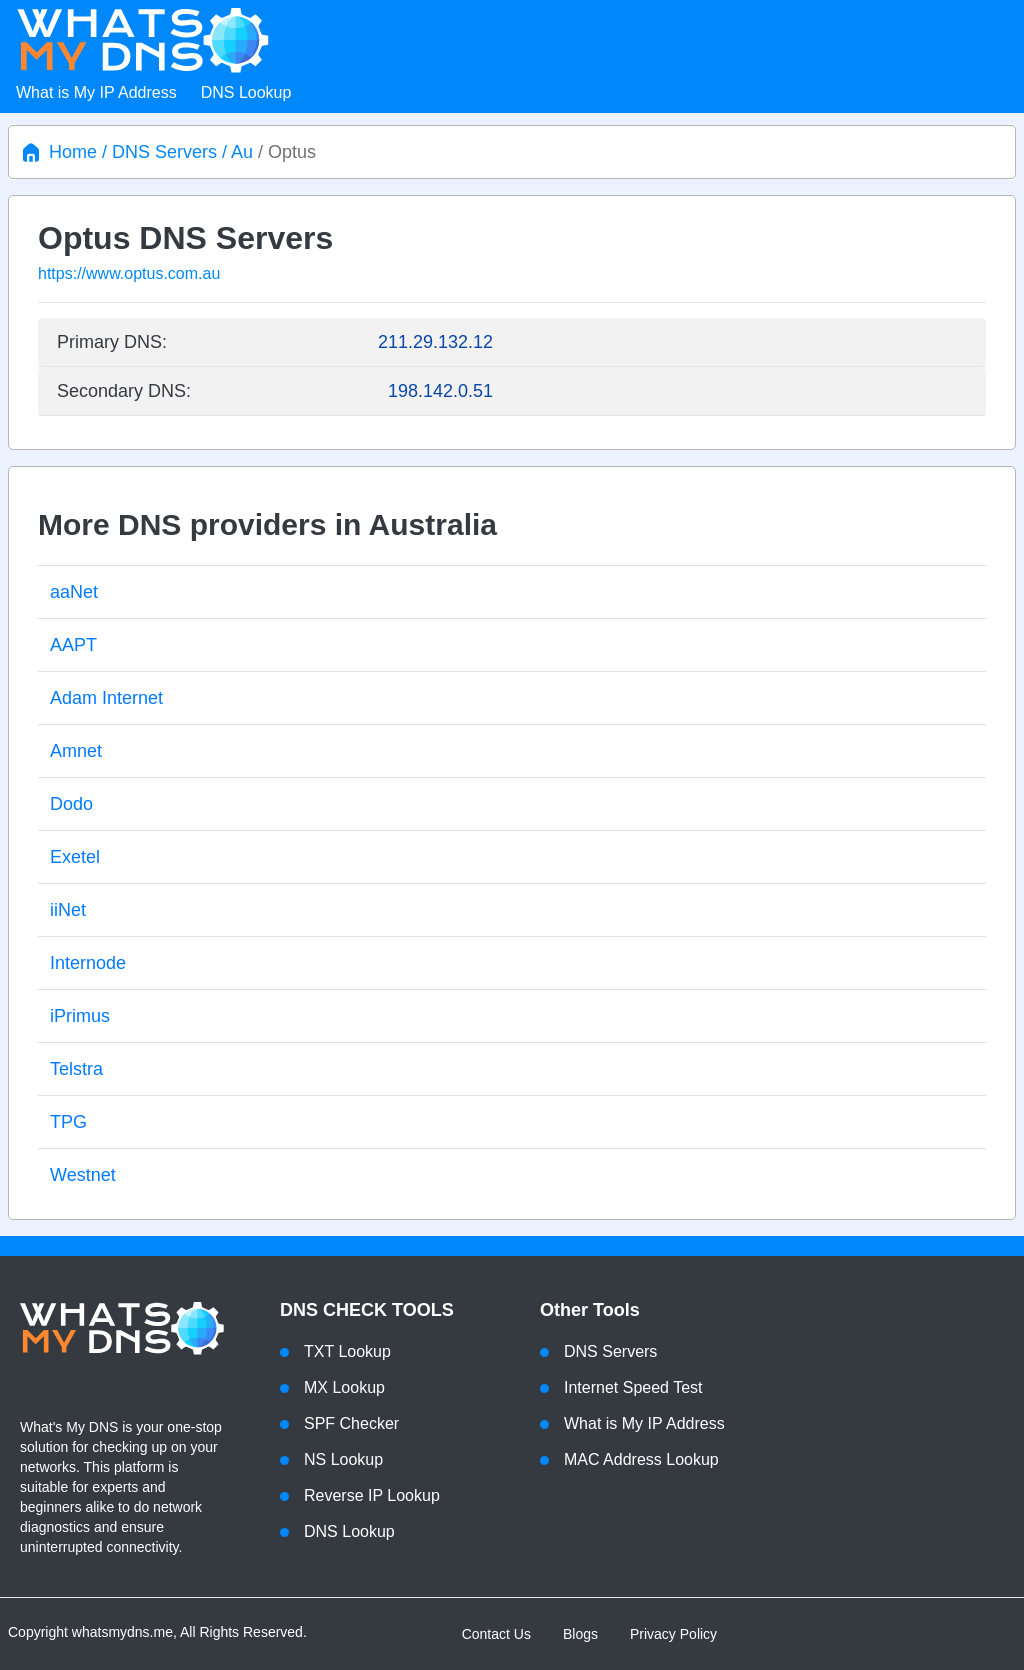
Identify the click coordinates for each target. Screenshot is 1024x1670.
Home (73, 152)
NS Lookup (343, 1459)
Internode (88, 963)
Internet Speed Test (633, 1387)
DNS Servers (610, 1351)
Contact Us (496, 1634)
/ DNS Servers (157, 152)
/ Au (235, 152)
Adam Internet (106, 698)
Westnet (83, 1175)
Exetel (75, 857)
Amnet (76, 751)
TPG (68, 1122)
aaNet (74, 592)
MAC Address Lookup (641, 1459)
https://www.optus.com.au (129, 273)
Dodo (71, 804)
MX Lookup (344, 1387)
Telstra (76, 1069)
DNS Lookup (246, 92)
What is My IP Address (96, 92)
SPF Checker (351, 1423)
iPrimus (80, 1016)
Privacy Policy (673, 1634)
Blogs (580, 1634)
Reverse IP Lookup (372, 1495)
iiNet (68, 910)
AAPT (73, 645)
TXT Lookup (347, 1351)
